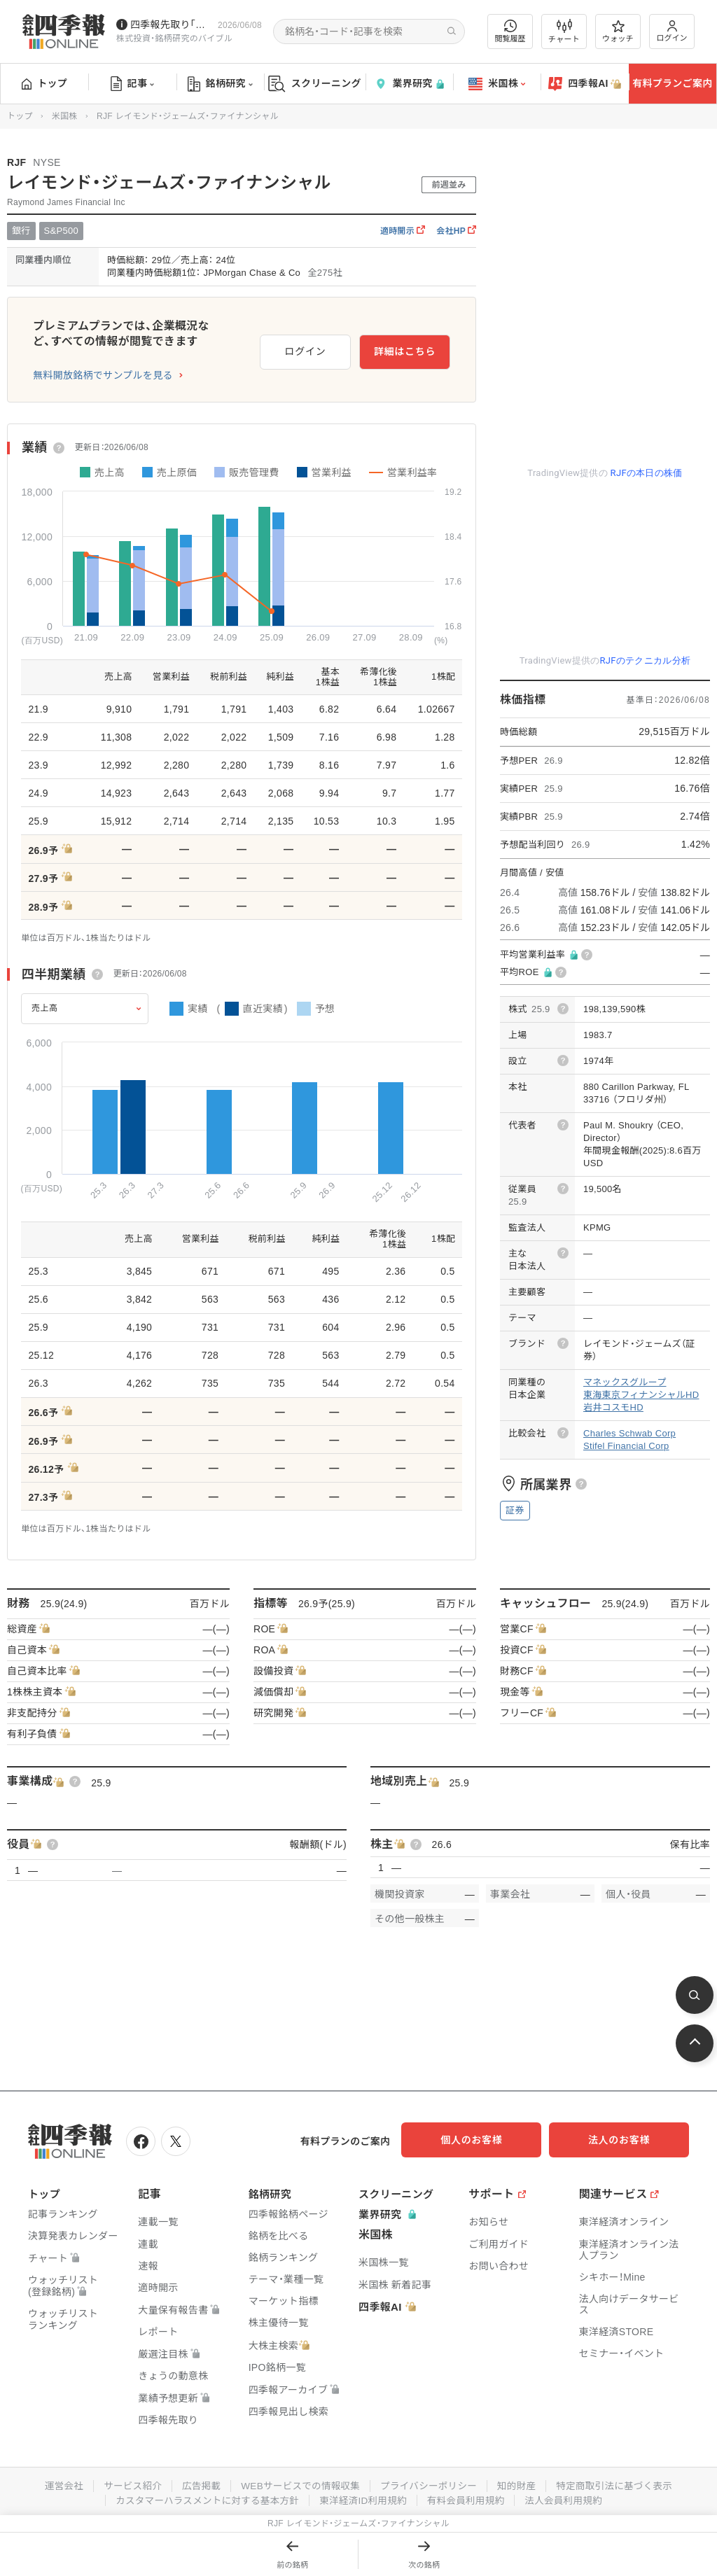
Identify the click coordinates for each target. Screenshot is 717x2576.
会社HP (456, 231)
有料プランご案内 (672, 83)
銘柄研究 (220, 84)
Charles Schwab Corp (629, 1433)
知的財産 (521, 2483)
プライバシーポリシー (430, 2483)
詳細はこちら (405, 349)
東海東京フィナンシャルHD (641, 1395)
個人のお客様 (486, 2140)
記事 (133, 84)
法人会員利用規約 (569, 2497)
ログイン (672, 31)
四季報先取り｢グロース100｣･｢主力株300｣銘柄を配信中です (171, 24)
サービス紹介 (126, 2483)
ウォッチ (618, 31)
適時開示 (402, 231)
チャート (564, 31)
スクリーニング (314, 83)
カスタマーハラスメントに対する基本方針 (203, 2497)
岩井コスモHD (613, 1407)
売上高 (45, 1008)
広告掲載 (196, 2483)
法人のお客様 (626, 2140)
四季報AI (584, 84)
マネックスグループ (625, 1382)
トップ (44, 83)
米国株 (496, 84)
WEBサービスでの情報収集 (298, 2483)
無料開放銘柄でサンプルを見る (103, 375)
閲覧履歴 (510, 31)
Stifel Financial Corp (626, 1446)
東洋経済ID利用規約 (364, 2497)
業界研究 (409, 84)
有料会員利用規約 (469, 2497)
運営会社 (56, 2483)
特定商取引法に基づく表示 (621, 2483)
